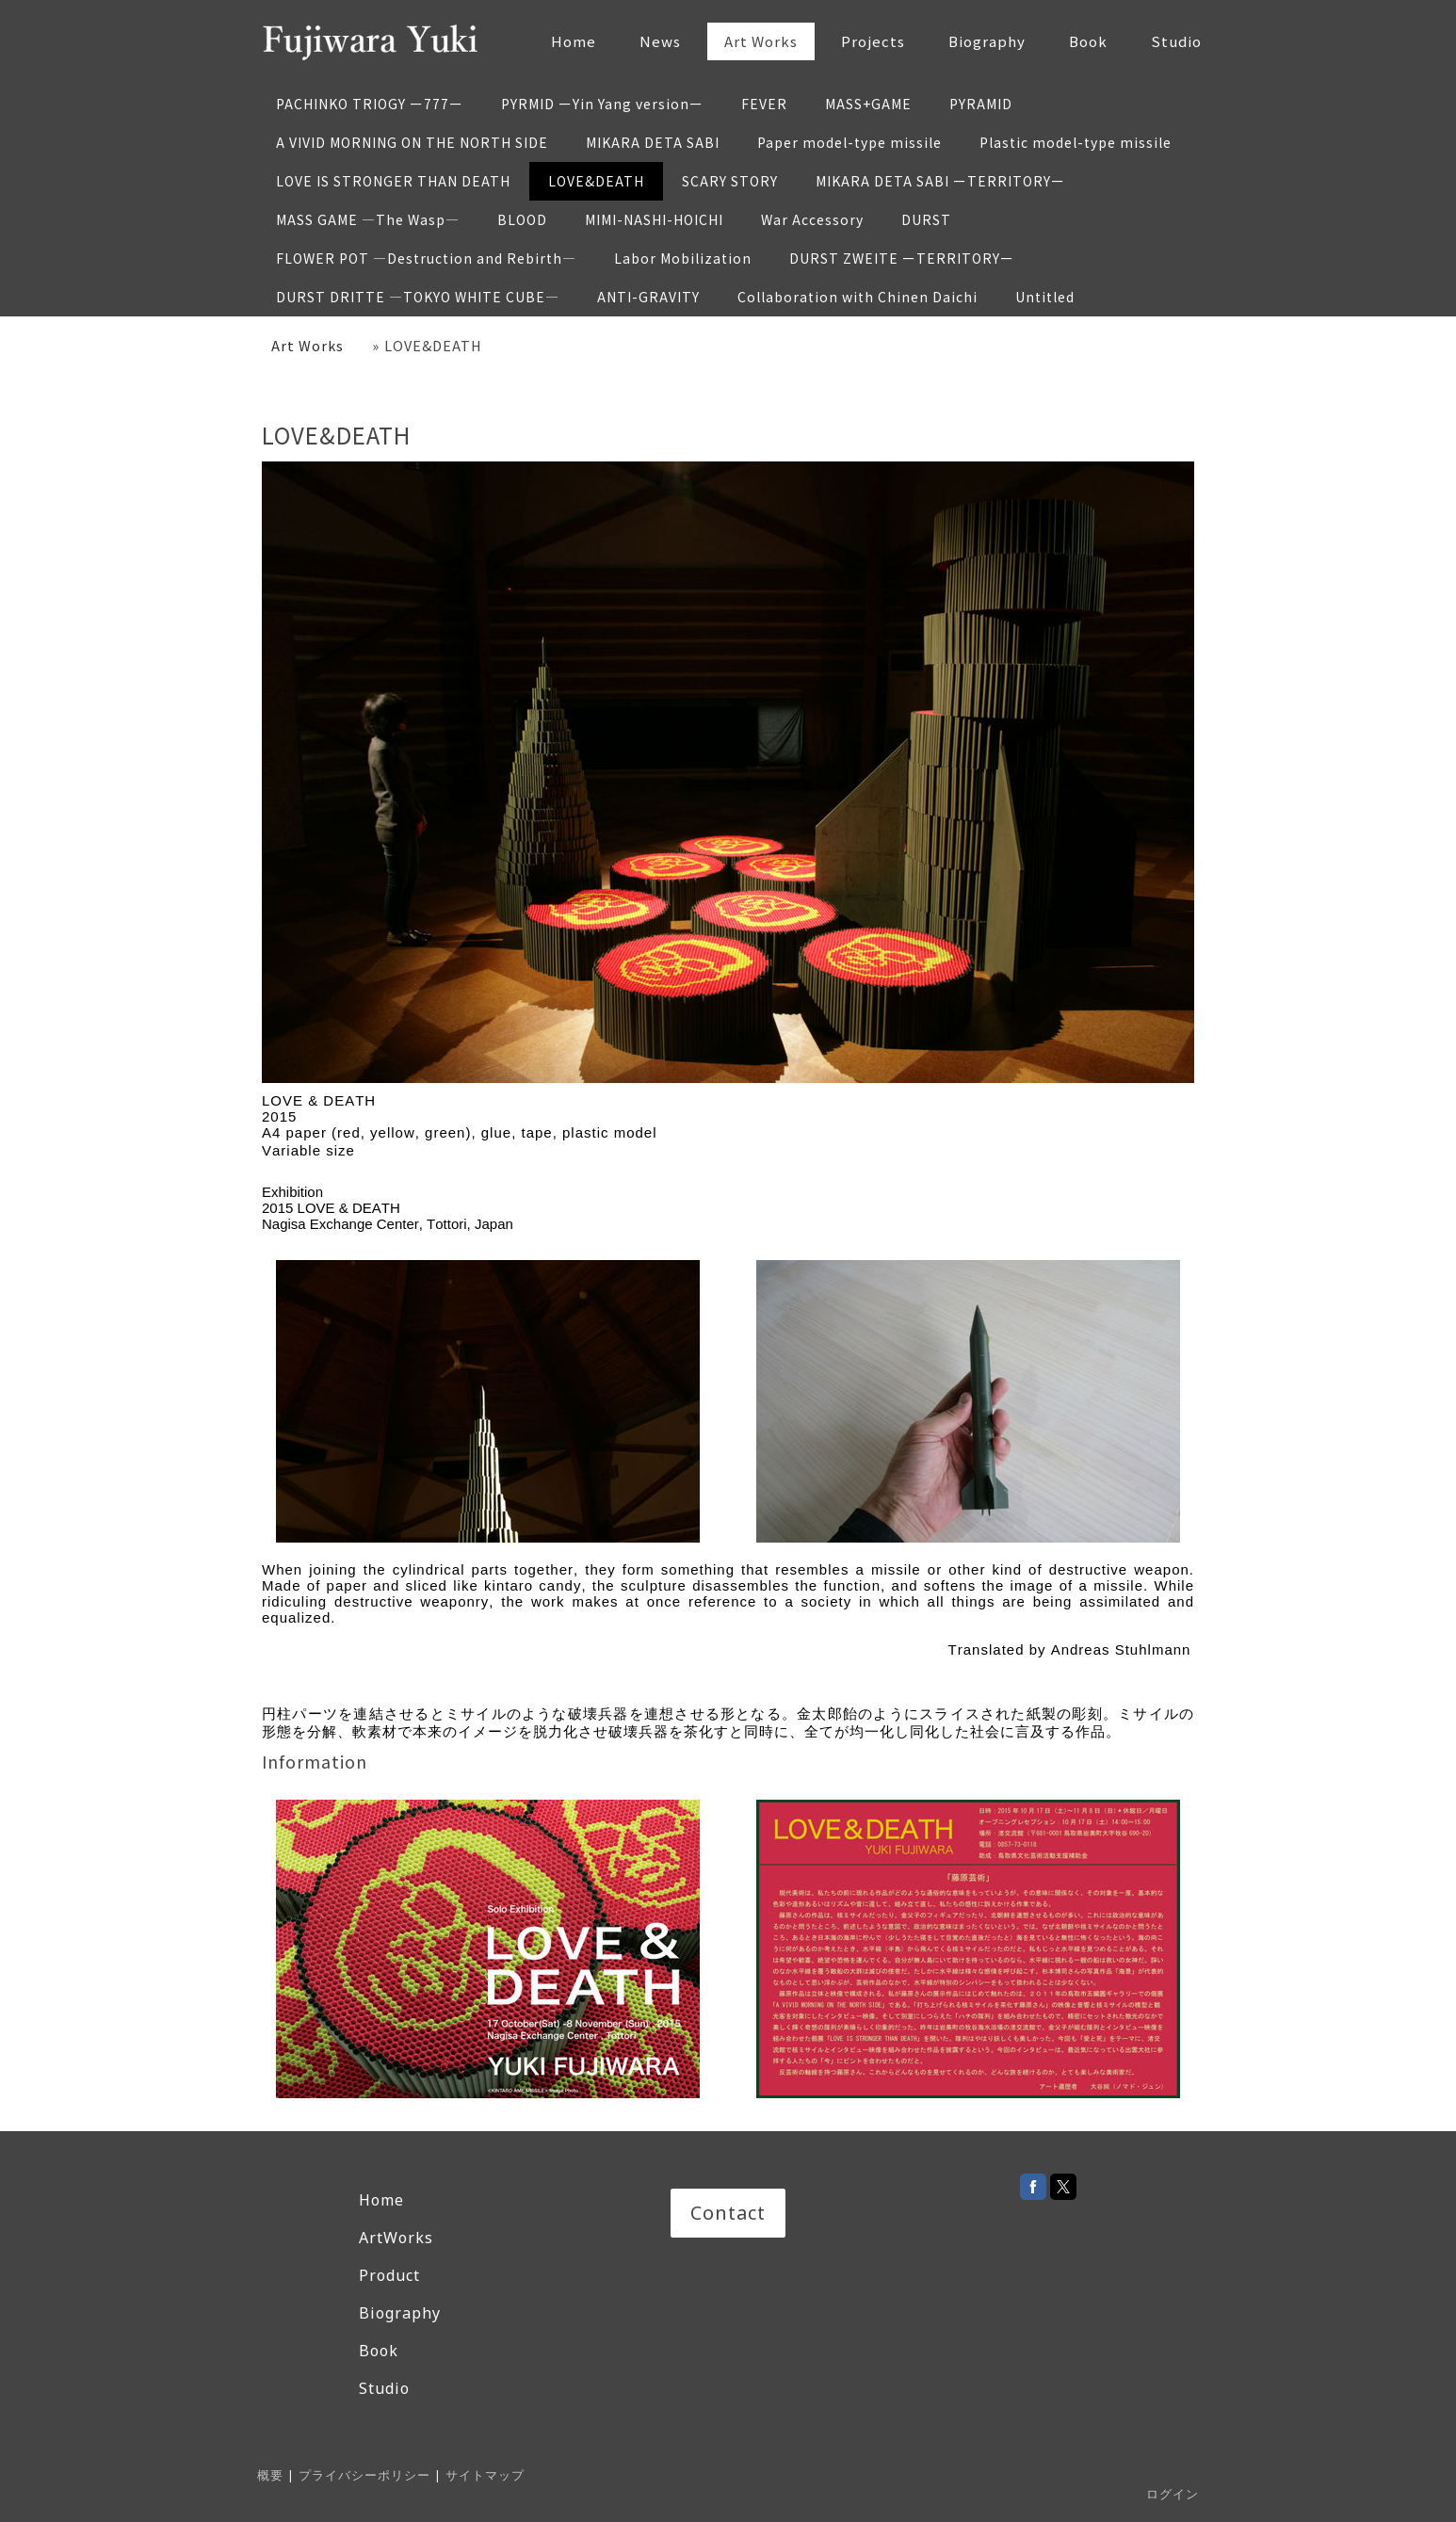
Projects (873, 41)
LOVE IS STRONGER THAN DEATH (393, 180)
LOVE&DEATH (596, 180)
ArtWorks (396, 2237)
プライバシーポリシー (364, 2474)
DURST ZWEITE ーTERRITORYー (901, 258)
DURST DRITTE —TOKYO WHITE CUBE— (417, 296)
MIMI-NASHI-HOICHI (654, 219)
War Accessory (812, 219)
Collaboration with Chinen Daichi (857, 296)
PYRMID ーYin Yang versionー (602, 103)
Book (1088, 41)
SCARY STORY (730, 180)
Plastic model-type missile (1075, 142)
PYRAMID (980, 103)
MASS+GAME (868, 103)
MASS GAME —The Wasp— (368, 219)
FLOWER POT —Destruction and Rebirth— (426, 258)
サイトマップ (485, 2474)
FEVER (764, 103)
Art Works (761, 41)
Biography (987, 41)
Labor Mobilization (683, 258)
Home (573, 41)
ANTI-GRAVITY (648, 296)
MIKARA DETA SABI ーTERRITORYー (940, 180)
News (660, 41)
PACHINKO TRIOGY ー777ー (369, 103)
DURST (926, 219)
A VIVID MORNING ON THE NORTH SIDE (412, 142)
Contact (728, 2212)
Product (389, 2275)
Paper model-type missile (849, 142)
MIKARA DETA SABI (653, 142)
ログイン (1172, 2493)
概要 (270, 2474)
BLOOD (522, 219)
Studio (1176, 41)
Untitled (1045, 296)
